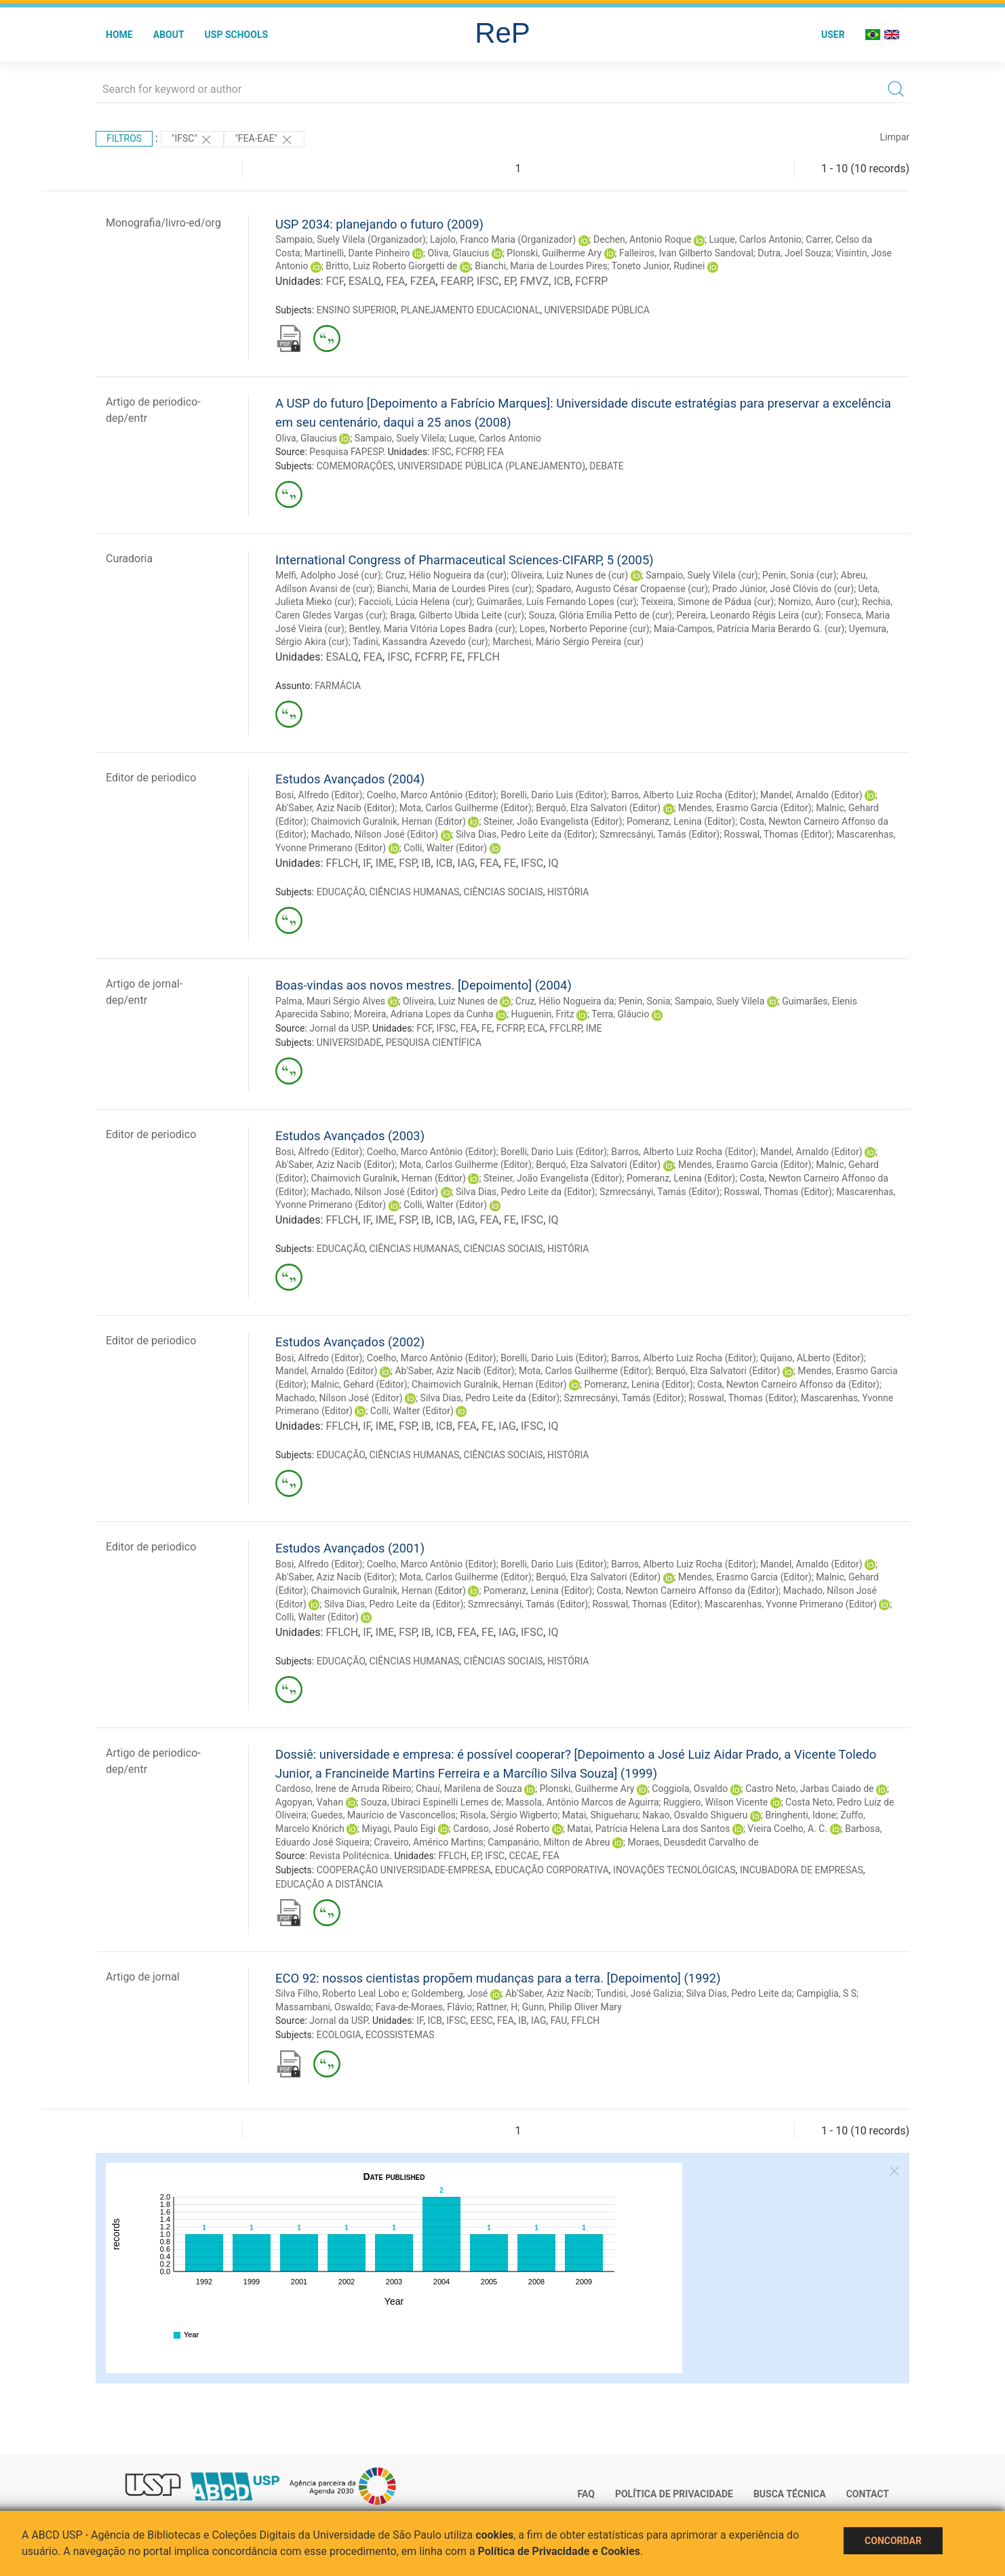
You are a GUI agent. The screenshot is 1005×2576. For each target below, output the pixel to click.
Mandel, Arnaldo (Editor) (811, 794)
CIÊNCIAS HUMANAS (414, 891)
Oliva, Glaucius (459, 253)
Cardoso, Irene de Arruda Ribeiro (343, 1788)
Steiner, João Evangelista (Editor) (553, 821)
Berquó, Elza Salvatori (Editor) (598, 807)
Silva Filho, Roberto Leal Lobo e (341, 1993)
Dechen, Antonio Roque (642, 239)
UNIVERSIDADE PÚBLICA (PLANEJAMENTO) (491, 466)
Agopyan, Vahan (309, 1802)
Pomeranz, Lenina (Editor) (681, 821)
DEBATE (606, 466)
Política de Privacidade (674, 2494)
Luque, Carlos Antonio (755, 239)
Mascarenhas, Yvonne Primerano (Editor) (791, 1604)
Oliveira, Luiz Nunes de (450, 1001)
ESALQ (365, 281)
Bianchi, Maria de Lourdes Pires (541, 265)
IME (385, 863)
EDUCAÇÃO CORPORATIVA (552, 1870)
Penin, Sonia (644, 1001)
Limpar (894, 137)
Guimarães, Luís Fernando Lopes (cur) (557, 601)
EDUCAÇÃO (341, 891)
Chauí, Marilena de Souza (469, 1788)
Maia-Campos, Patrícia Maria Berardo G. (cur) (749, 628)
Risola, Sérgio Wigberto (508, 1815)
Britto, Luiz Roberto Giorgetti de (391, 265)
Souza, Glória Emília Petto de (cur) (599, 615)
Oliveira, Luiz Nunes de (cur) (569, 575)
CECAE (523, 1855)
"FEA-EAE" (264, 140)
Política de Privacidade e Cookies (559, 2551)
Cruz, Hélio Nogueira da (564, 1001)
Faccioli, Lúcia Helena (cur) (416, 601)
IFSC (488, 281)
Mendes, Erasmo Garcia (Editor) (745, 807)
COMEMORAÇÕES (355, 466)
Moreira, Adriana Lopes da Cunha (424, 1014)
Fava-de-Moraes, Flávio (424, 2007)
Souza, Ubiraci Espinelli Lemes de (431, 1802)
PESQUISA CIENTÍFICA (433, 1042)
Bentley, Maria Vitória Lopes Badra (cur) (432, 628)
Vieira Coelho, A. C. (787, 1828)
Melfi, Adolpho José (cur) (328, 575)
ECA (536, 1028)
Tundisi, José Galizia (638, 1993)
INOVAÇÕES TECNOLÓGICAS (674, 1870)
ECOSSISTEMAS (400, 2034)
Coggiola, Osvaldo (690, 1788)
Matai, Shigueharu (600, 1815)
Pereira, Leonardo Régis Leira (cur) (748, 615)
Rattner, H (497, 2007)
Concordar (893, 2540)
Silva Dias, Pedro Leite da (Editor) (525, 834)
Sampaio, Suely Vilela (399, 438)
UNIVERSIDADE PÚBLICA (597, 310)
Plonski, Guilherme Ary (554, 253)
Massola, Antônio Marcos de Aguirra (582, 1802)
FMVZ (534, 281)
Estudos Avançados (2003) (350, 1136)
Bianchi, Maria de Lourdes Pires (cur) (454, 588)
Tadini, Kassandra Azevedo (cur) (420, 641)
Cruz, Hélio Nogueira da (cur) (446, 575)
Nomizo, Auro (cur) (818, 601)
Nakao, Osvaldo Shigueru (694, 1815)
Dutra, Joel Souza (794, 253)
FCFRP (591, 281)
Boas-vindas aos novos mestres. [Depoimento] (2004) (423, 985)
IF (366, 863)
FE (456, 656)
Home (119, 34)
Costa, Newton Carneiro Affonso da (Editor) (788, 1384)
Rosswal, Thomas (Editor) (778, 834)
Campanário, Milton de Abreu (549, 1842)
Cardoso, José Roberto (501, 1828)
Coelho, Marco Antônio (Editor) (431, 794)
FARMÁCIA (338, 685)
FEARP (456, 281)
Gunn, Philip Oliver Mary (572, 2007)
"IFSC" (192, 140)
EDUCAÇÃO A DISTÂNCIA (329, 1884)
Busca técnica (789, 2494)
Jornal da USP (338, 1028)
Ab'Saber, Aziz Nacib (548, 1993)
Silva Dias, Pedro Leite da (739, 1993)
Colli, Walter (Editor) (445, 847)
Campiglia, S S (826, 1993)
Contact (867, 2494)
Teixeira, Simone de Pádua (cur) (707, 601)
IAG (466, 863)
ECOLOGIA (339, 2034)
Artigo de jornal (143, 1976)
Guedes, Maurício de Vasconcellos (383, 1815)
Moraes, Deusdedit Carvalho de (692, 1842)
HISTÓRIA (568, 891)
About (168, 34)
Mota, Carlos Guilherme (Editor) (465, 807)
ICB (561, 281)
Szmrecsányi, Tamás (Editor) (659, 834)
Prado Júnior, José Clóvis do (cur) (783, 588)
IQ (553, 863)
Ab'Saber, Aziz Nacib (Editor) (335, 807)
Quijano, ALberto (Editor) (812, 1357)
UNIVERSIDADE (349, 1042)
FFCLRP (565, 1028)
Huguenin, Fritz (542, 1014)
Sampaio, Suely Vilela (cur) (701, 575)
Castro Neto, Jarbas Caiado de (809, 1788)
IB (426, 863)
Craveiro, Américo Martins (429, 1842)
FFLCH (483, 656)
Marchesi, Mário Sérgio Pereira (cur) (568, 641)
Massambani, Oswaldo (323, 2007)
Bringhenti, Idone (800, 1815)
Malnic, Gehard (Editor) (359, 1384)
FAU (559, 2020)
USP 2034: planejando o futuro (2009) (379, 224)
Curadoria (129, 558)
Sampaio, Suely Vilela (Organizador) (350, 239)
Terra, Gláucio (620, 1014)
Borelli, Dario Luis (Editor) (553, 794)
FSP (407, 863)
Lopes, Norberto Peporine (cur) (584, 628)
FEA (395, 281)
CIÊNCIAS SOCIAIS (503, 891)
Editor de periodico (151, 777)
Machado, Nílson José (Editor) (374, 834)
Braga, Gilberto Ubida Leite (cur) (457, 615)
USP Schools (237, 34)
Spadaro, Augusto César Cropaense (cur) (622, 588)
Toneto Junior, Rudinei (658, 265)
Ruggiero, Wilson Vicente (715, 1802)
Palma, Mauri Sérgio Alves (330, 1001)
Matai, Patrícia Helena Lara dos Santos (648, 1828)
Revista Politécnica (349, 1855)
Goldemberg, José (449, 1993)
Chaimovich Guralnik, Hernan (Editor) (388, 821)
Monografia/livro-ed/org (163, 222)
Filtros (124, 138)
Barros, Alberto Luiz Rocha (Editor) (683, 794)
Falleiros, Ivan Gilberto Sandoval (686, 253)
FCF (334, 281)
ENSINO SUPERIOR (357, 310)
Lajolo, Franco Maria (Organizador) (503, 239)
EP (509, 281)
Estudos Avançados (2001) (350, 1548)
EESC (482, 2020)
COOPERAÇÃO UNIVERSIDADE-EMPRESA (404, 1870)
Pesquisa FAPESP (345, 451)
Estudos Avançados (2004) (350, 779)
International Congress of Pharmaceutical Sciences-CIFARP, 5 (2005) (464, 560)
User (833, 34)
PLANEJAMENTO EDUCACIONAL (470, 310)
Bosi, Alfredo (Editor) (318, 794)
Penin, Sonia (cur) (799, 575)
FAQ (586, 2494)
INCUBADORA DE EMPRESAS (801, 1870)
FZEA (423, 281)
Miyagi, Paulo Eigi (399, 1828)
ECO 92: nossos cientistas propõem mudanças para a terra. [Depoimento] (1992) (498, 1978)
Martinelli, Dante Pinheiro (357, 253)
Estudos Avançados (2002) (350, 1342)
